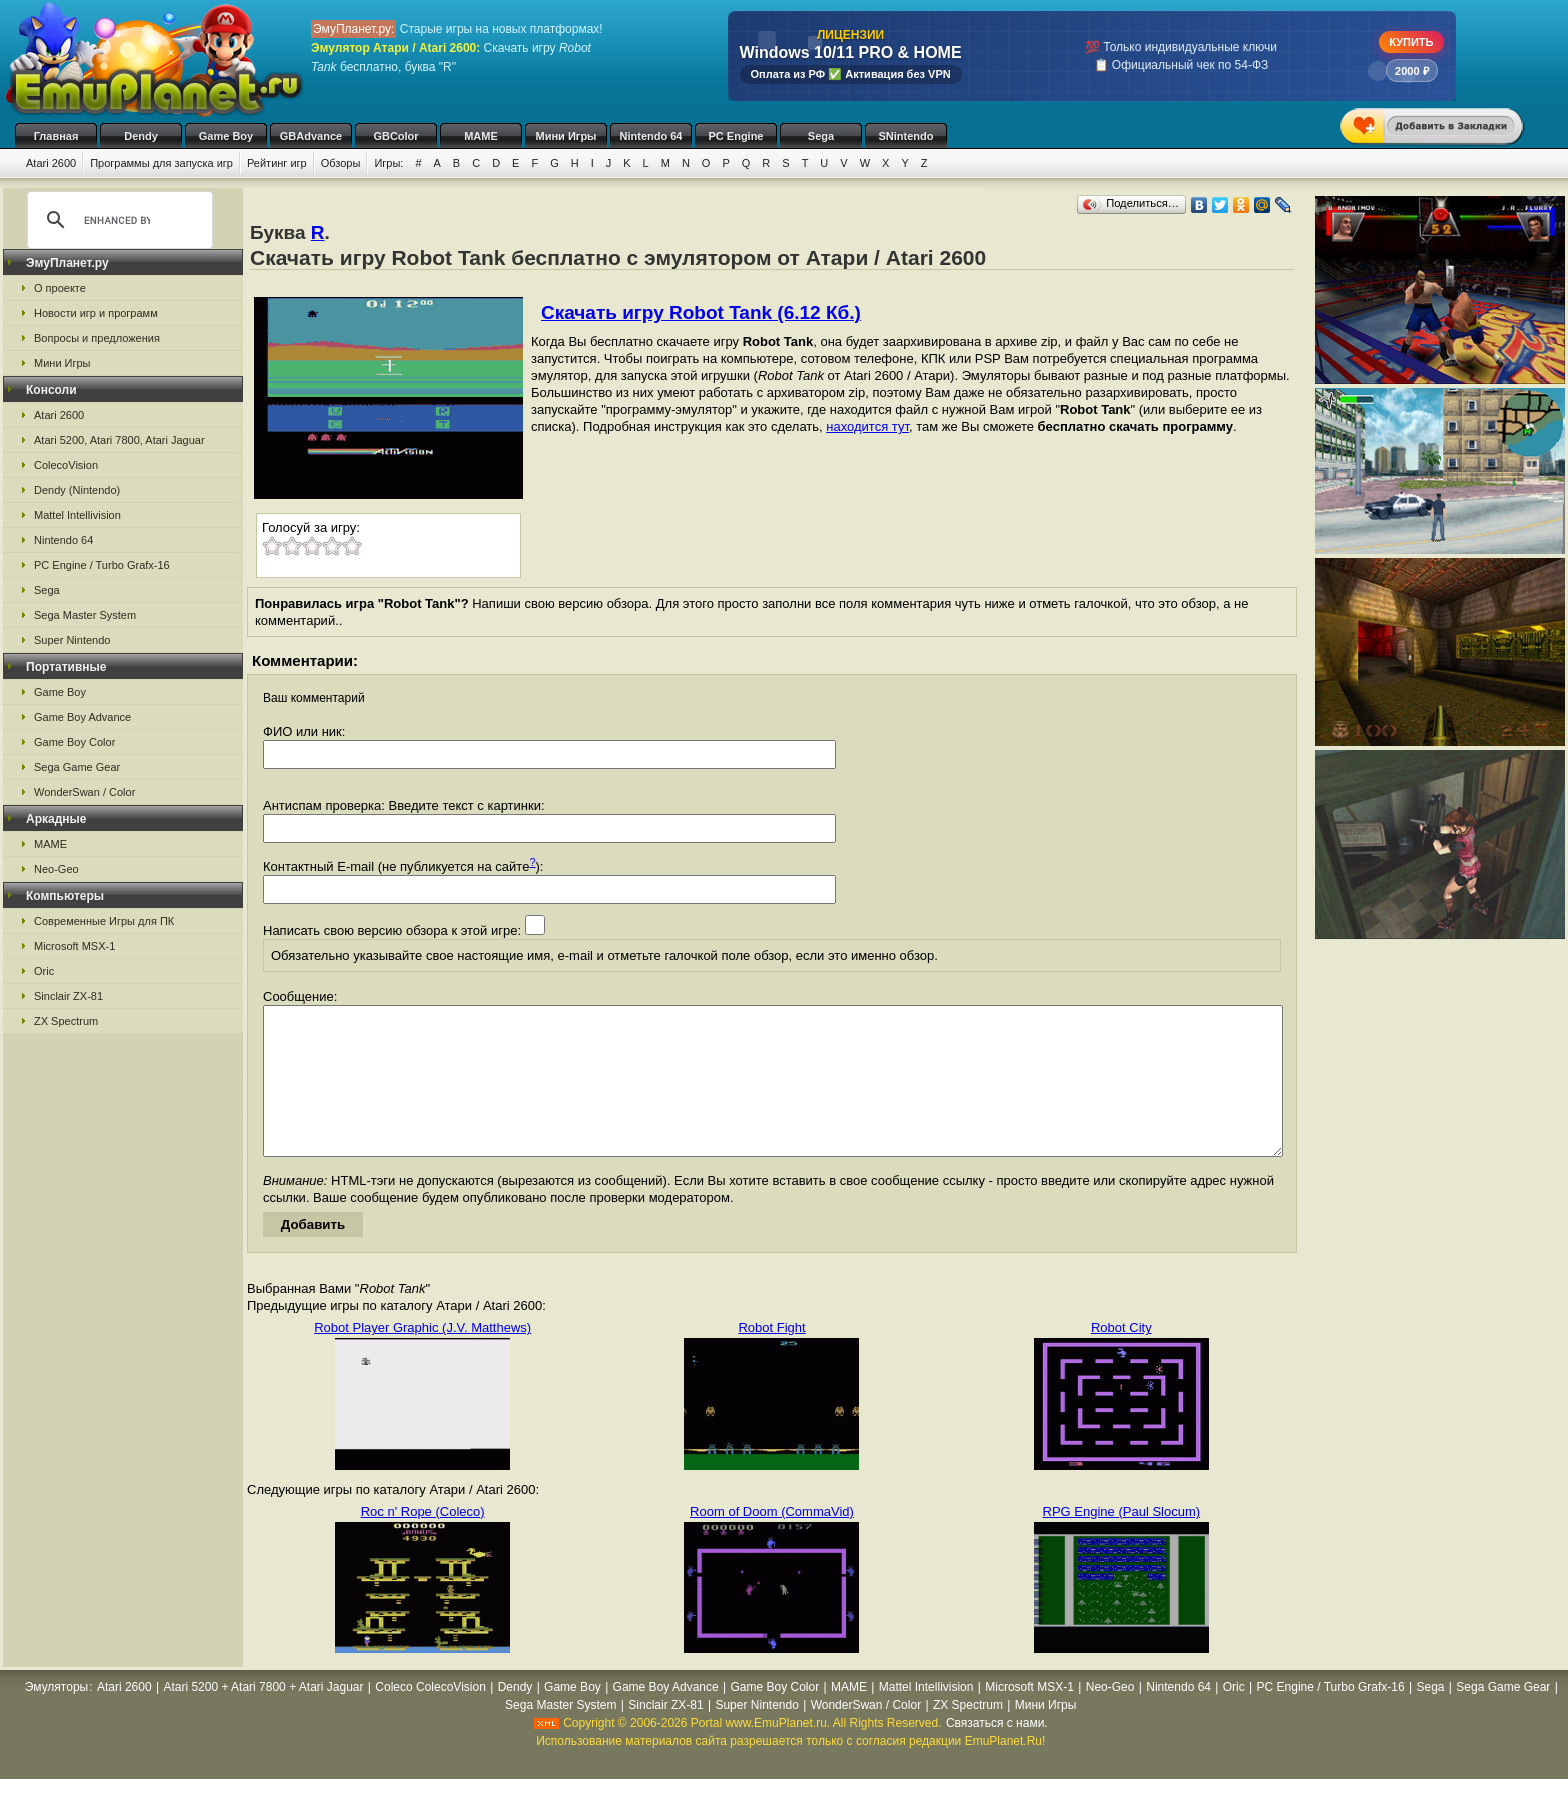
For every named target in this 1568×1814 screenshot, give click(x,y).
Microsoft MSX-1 (74, 946)
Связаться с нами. (997, 1753)
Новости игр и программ (96, 313)
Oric (44, 971)
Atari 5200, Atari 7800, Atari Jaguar (119, 440)
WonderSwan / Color (84, 792)
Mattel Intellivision (77, 515)
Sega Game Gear (77, 767)
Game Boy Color (74, 742)
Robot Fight (771, 1357)
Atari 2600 (51, 163)
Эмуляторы (56, 1717)
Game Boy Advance (82, 717)
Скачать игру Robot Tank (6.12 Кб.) (701, 312)
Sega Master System (85, 615)
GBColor (395, 136)
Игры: (388, 163)
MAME (481, 136)
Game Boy (226, 136)
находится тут (867, 426)
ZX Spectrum (66, 1021)
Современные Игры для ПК (104, 921)
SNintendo (906, 136)
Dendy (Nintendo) (77, 490)
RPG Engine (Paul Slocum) (1122, 1541)
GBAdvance (311, 136)
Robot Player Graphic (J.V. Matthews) (422, 1357)
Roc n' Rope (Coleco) (423, 1541)
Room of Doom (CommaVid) (772, 1541)
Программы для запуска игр (161, 163)
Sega (821, 136)
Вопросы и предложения (97, 338)
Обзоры (341, 163)
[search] (117, 220)
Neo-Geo (56, 869)
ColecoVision (66, 465)
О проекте (60, 288)
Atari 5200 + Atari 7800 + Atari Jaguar (263, 1717)
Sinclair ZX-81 (68, 996)
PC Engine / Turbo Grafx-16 (102, 565)
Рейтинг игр (277, 163)
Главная (56, 136)
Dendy (141, 136)
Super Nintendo (72, 640)
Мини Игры (566, 136)
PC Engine (735, 136)
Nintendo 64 (651, 136)
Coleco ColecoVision (430, 1717)
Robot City (1121, 1357)
